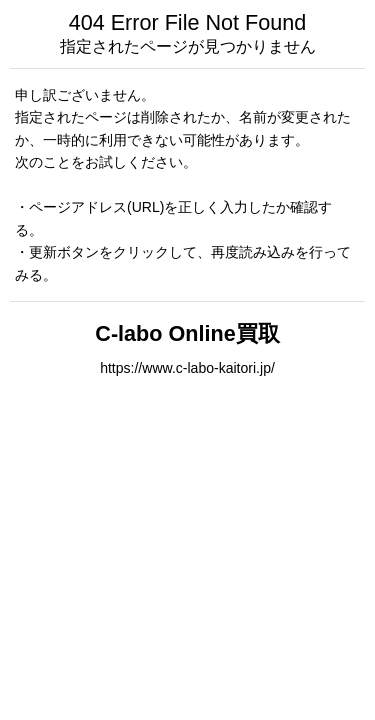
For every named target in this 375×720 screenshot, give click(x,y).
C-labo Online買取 (187, 333)
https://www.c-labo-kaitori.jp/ (187, 368)
